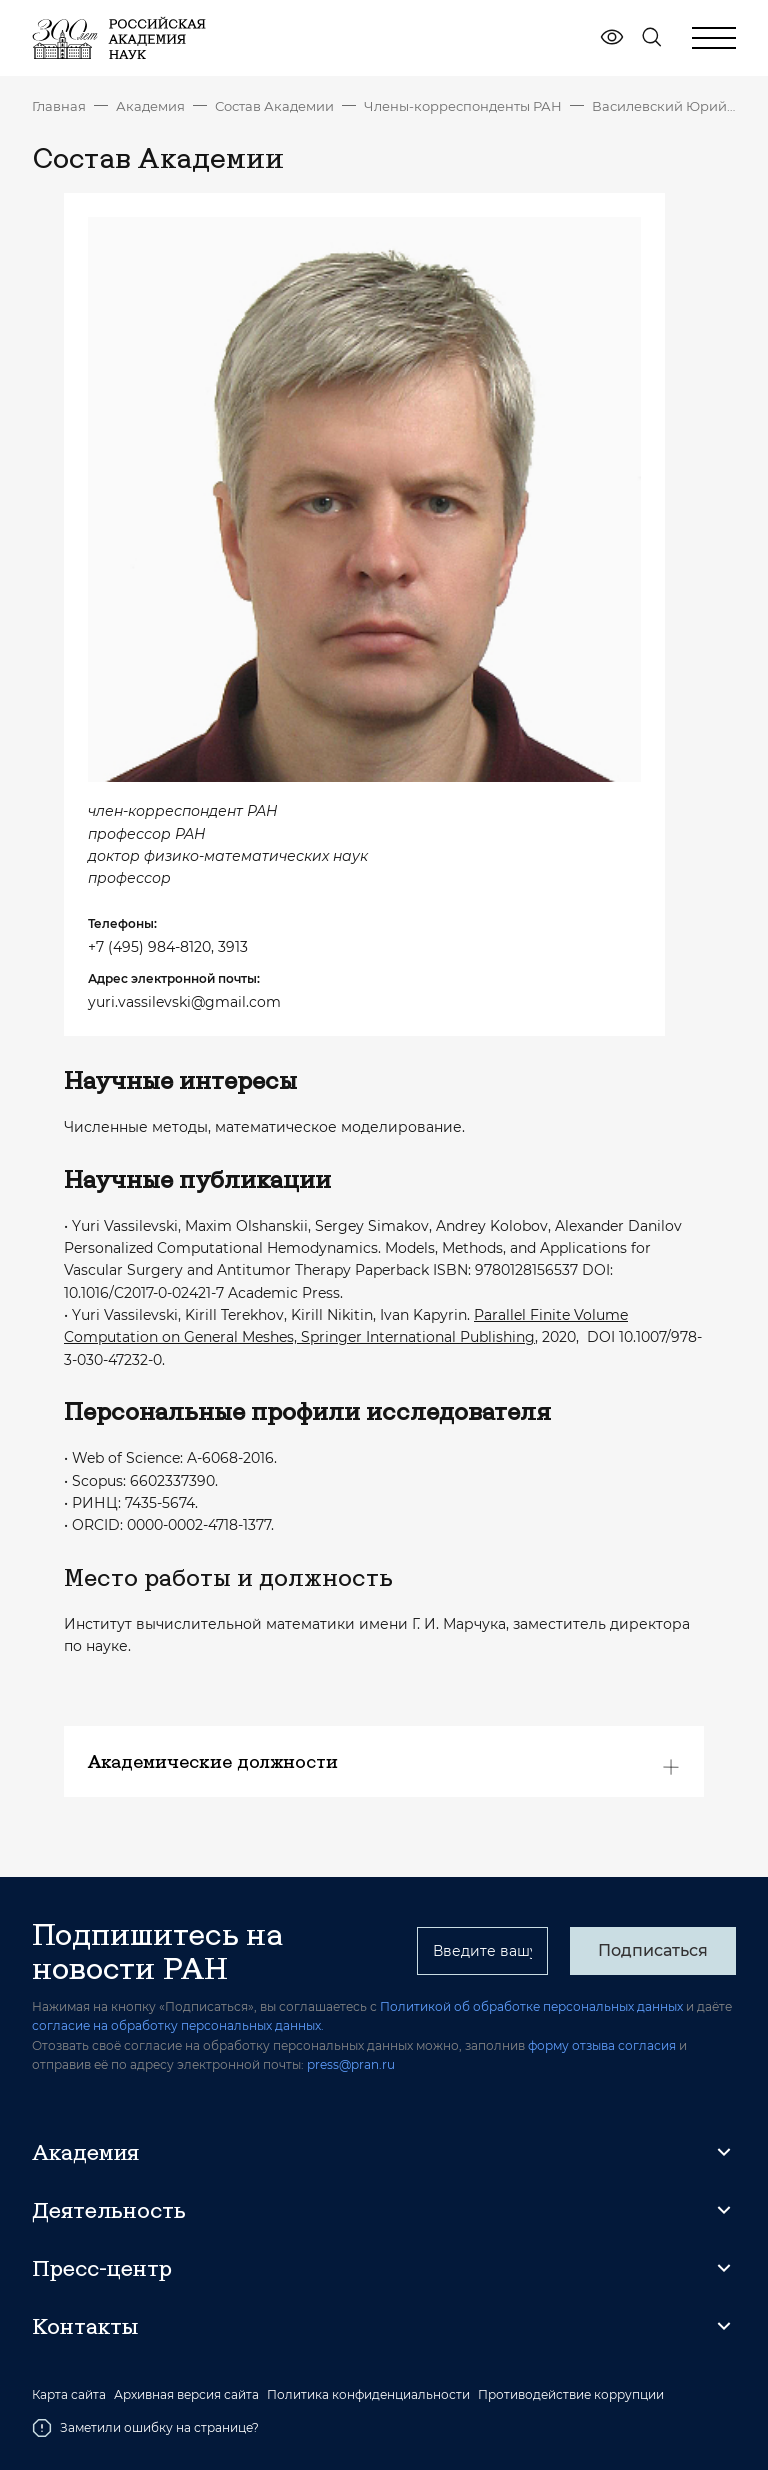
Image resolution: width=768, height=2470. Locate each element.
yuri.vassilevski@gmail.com (184, 1002)
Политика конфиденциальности (368, 2395)
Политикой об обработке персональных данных (531, 2006)
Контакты (85, 2326)
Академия (150, 106)
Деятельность (109, 2210)
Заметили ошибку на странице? (145, 2428)
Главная (59, 106)
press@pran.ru (351, 2064)
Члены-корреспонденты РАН (463, 106)
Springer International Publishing (418, 1337)
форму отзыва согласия (602, 2045)
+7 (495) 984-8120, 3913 (168, 947)
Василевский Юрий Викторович (664, 106)
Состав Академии (274, 106)
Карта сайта (69, 2395)
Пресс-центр (102, 2268)
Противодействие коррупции (571, 2395)
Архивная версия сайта (186, 2395)
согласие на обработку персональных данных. (178, 2025)
